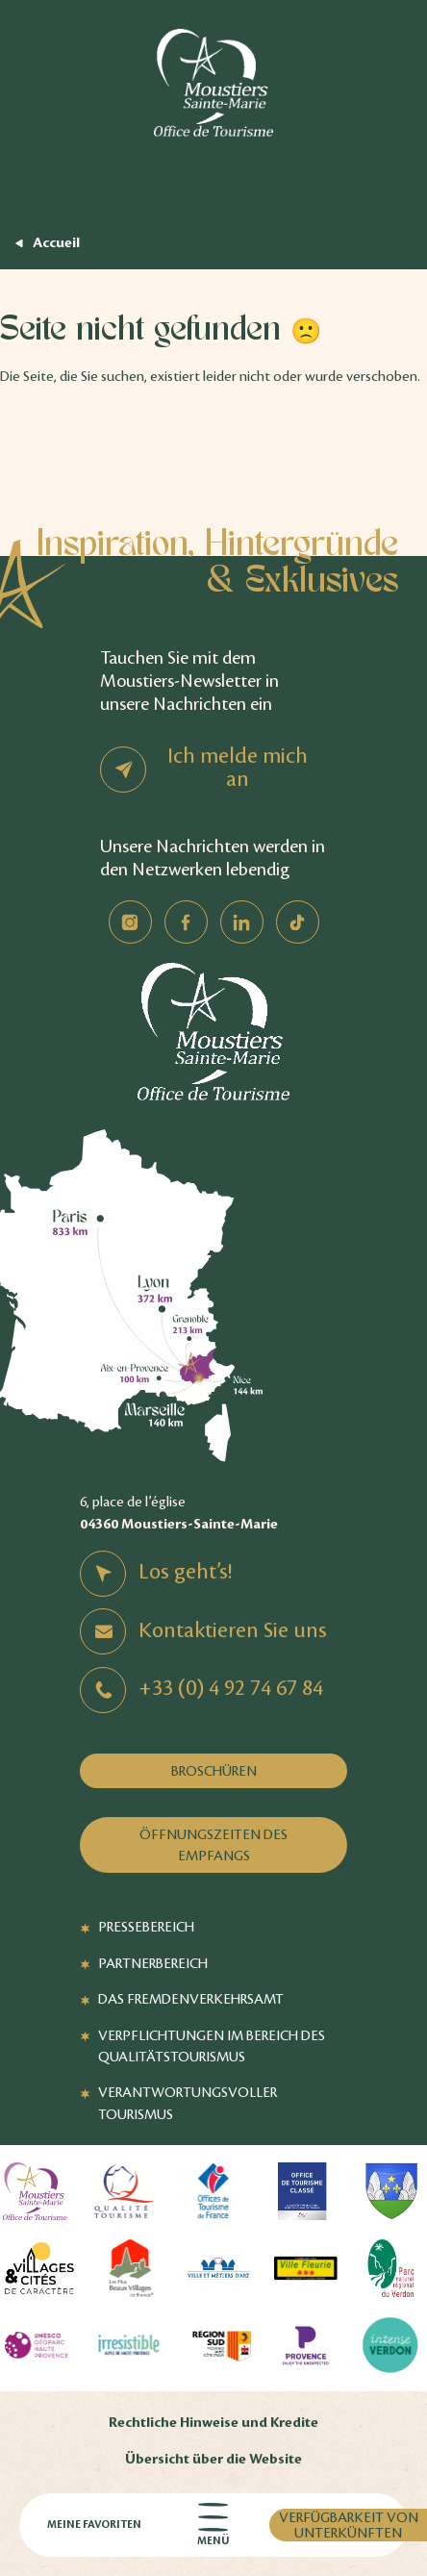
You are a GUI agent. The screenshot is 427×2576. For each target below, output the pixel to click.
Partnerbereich (153, 1963)
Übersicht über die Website (213, 2459)
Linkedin (242, 922)
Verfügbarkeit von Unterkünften (348, 2525)
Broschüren (214, 1771)
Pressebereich (146, 1926)
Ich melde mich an (237, 768)
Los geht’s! (185, 1571)
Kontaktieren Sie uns (232, 1630)
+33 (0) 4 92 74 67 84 (230, 1688)
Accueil (56, 243)
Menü (213, 2525)
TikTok (297, 922)
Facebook (186, 922)
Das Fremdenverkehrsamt (191, 1999)
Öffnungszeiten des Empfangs (213, 1845)
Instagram (130, 922)
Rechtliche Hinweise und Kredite (213, 2422)
